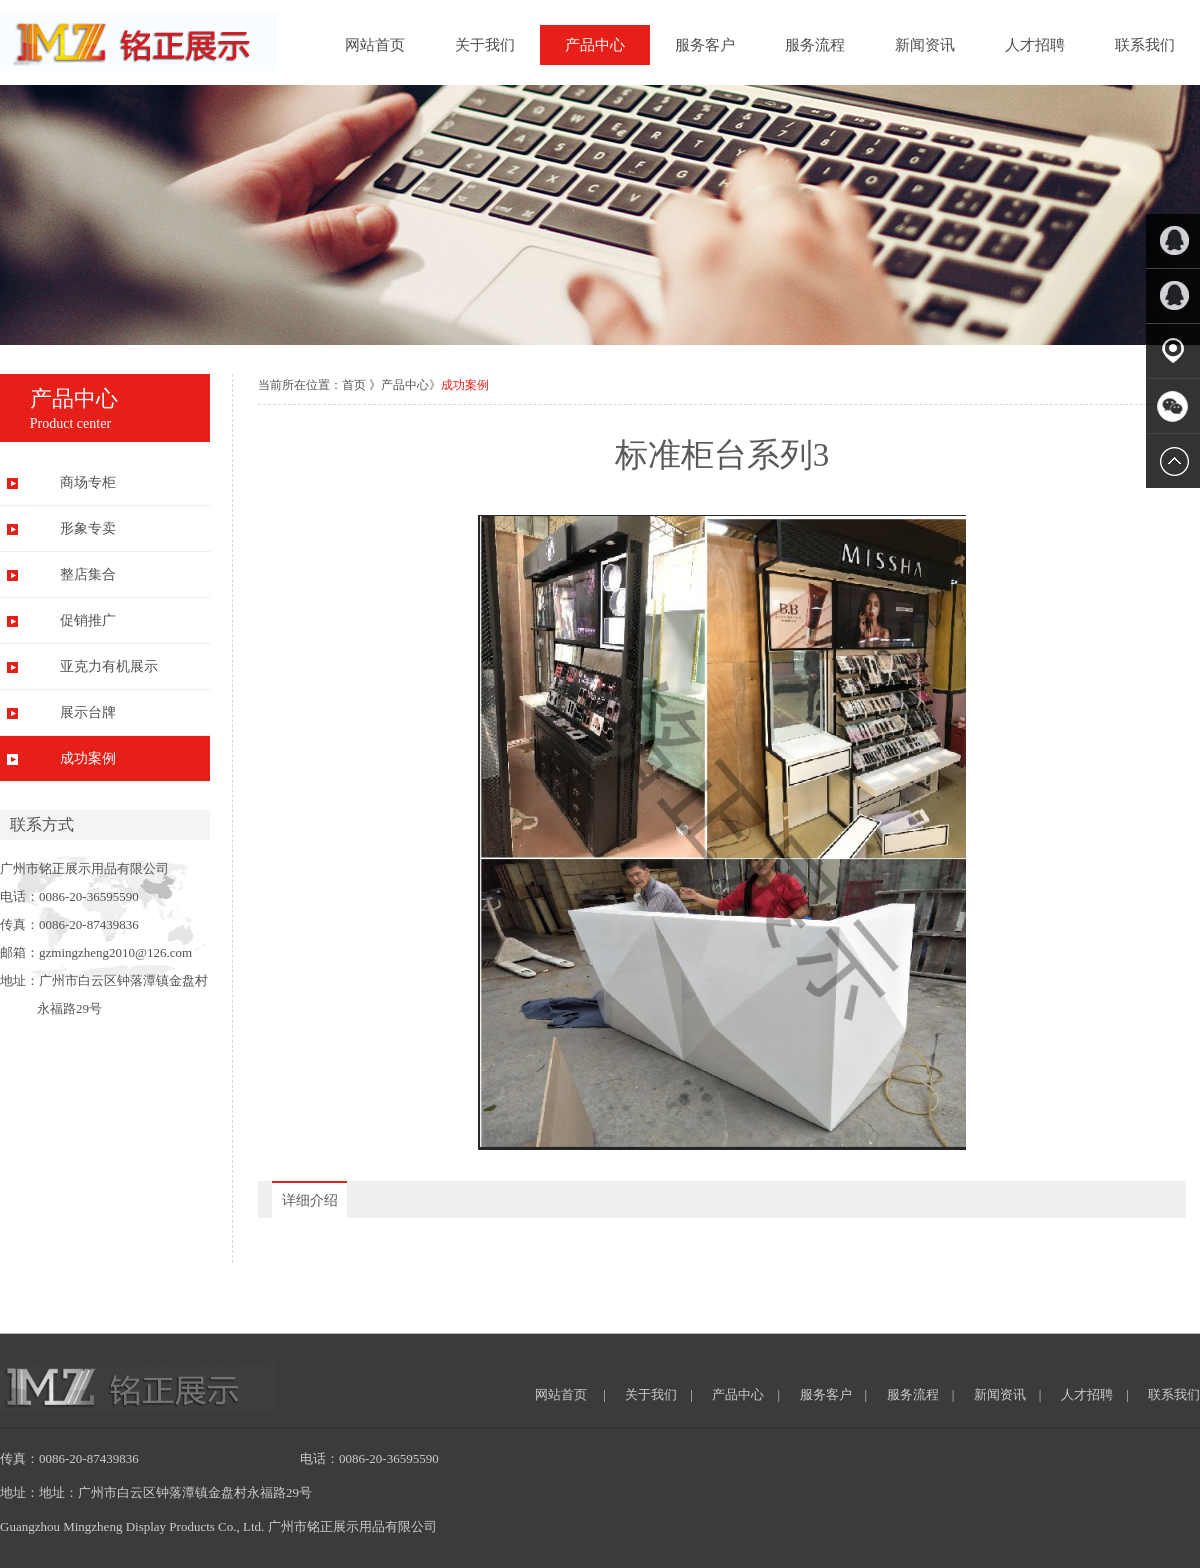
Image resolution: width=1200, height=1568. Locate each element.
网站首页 (375, 45)
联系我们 (1145, 45)
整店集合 (88, 574)
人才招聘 (1035, 45)
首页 (354, 385)
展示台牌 (88, 712)
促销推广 (88, 620)
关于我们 (485, 45)
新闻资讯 (925, 45)
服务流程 (815, 45)
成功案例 (88, 758)
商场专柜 (88, 482)
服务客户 (705, 45)
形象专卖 (88, 528)
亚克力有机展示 (109, 666)
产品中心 (595, 45)
